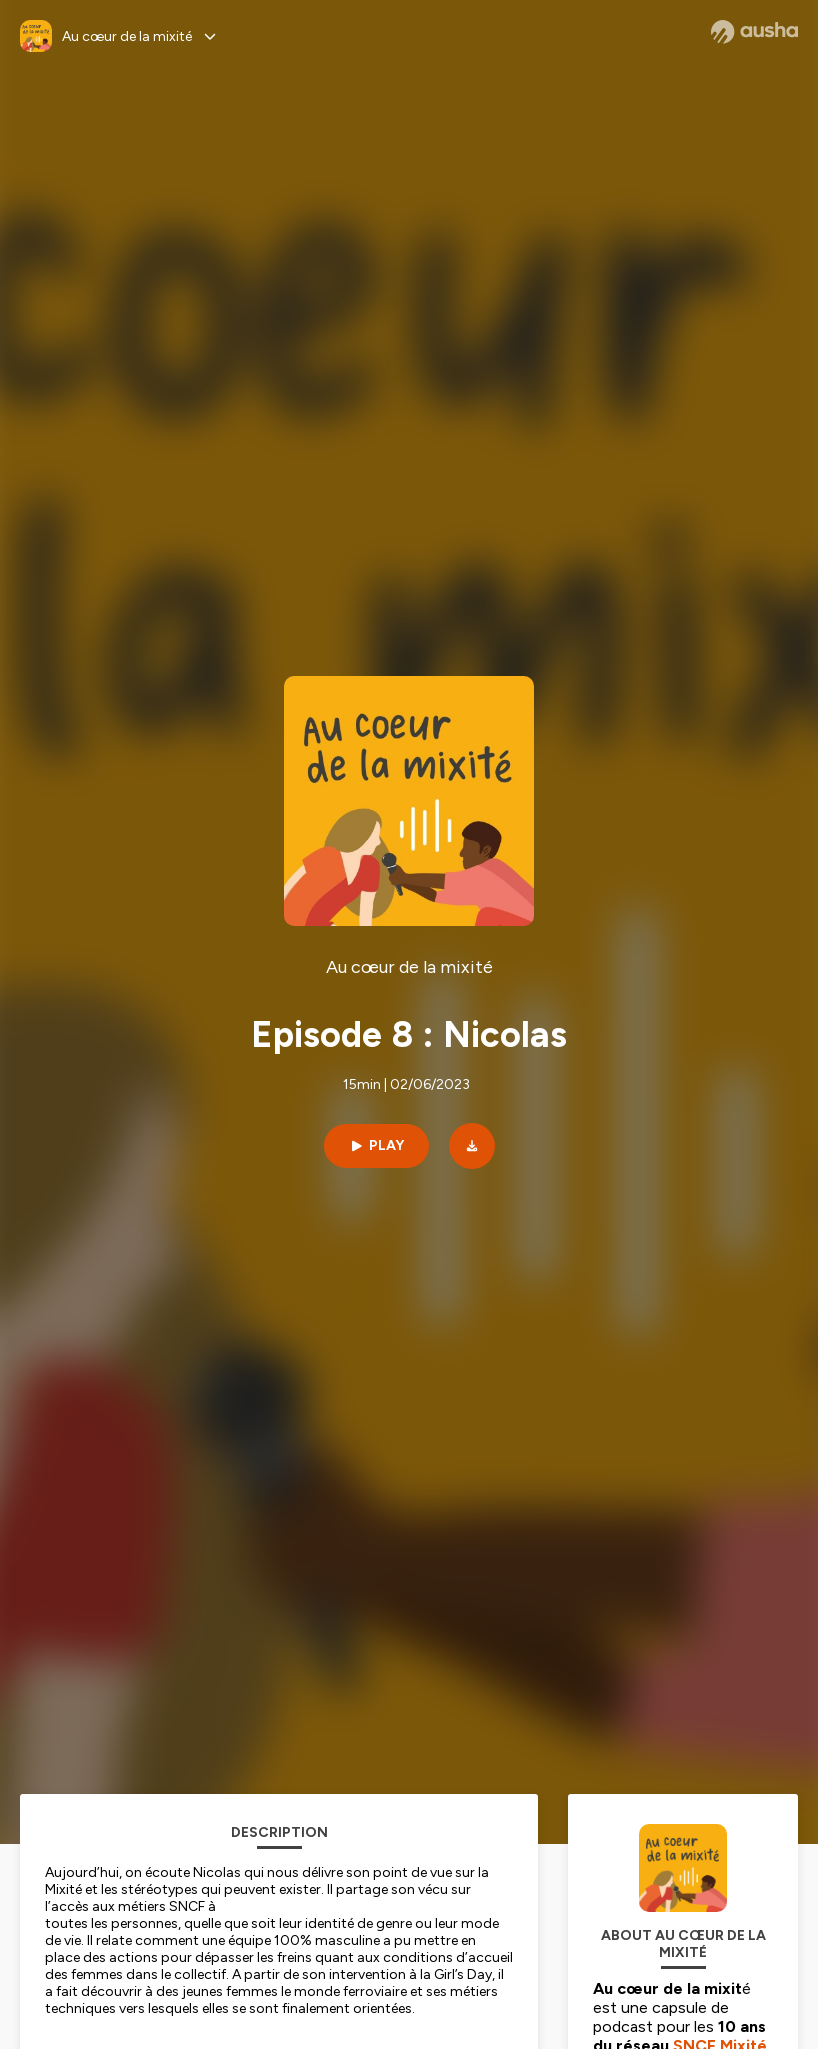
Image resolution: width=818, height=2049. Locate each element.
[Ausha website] (754, 32)
